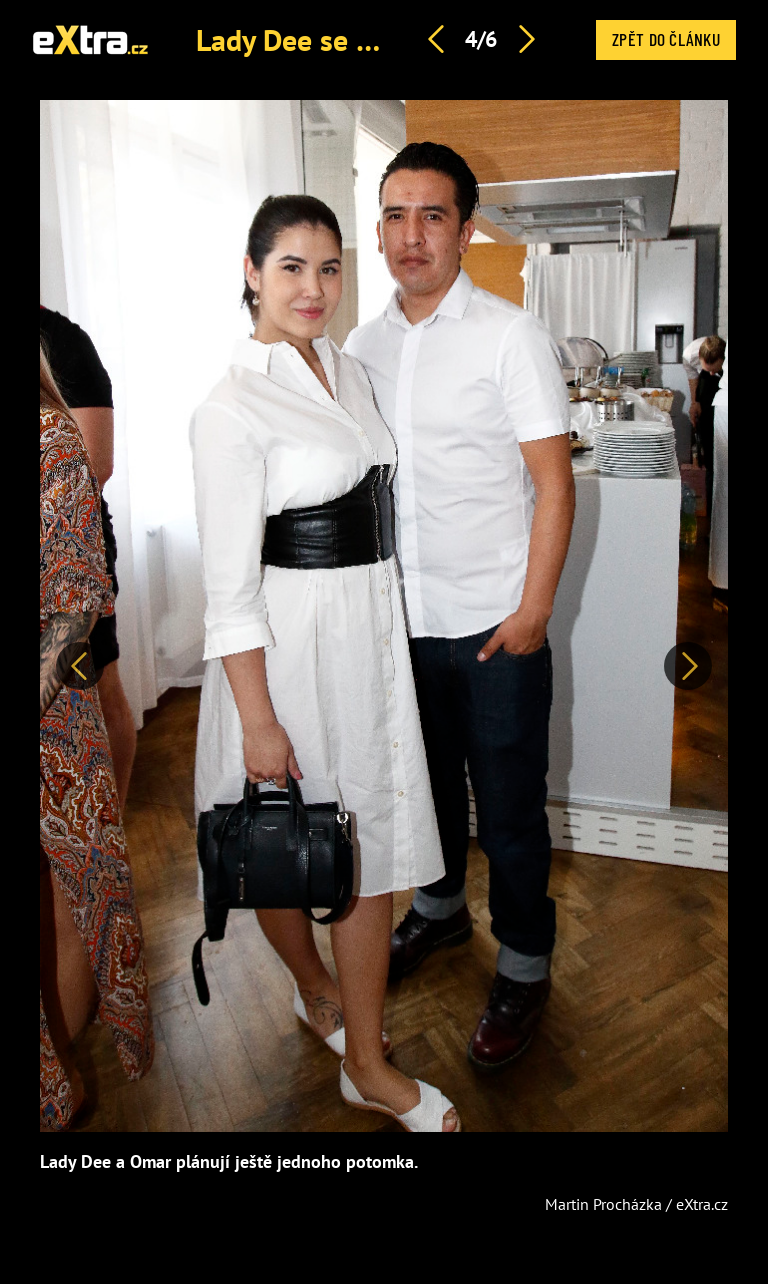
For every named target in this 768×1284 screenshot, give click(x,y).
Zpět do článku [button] (666, 39)
